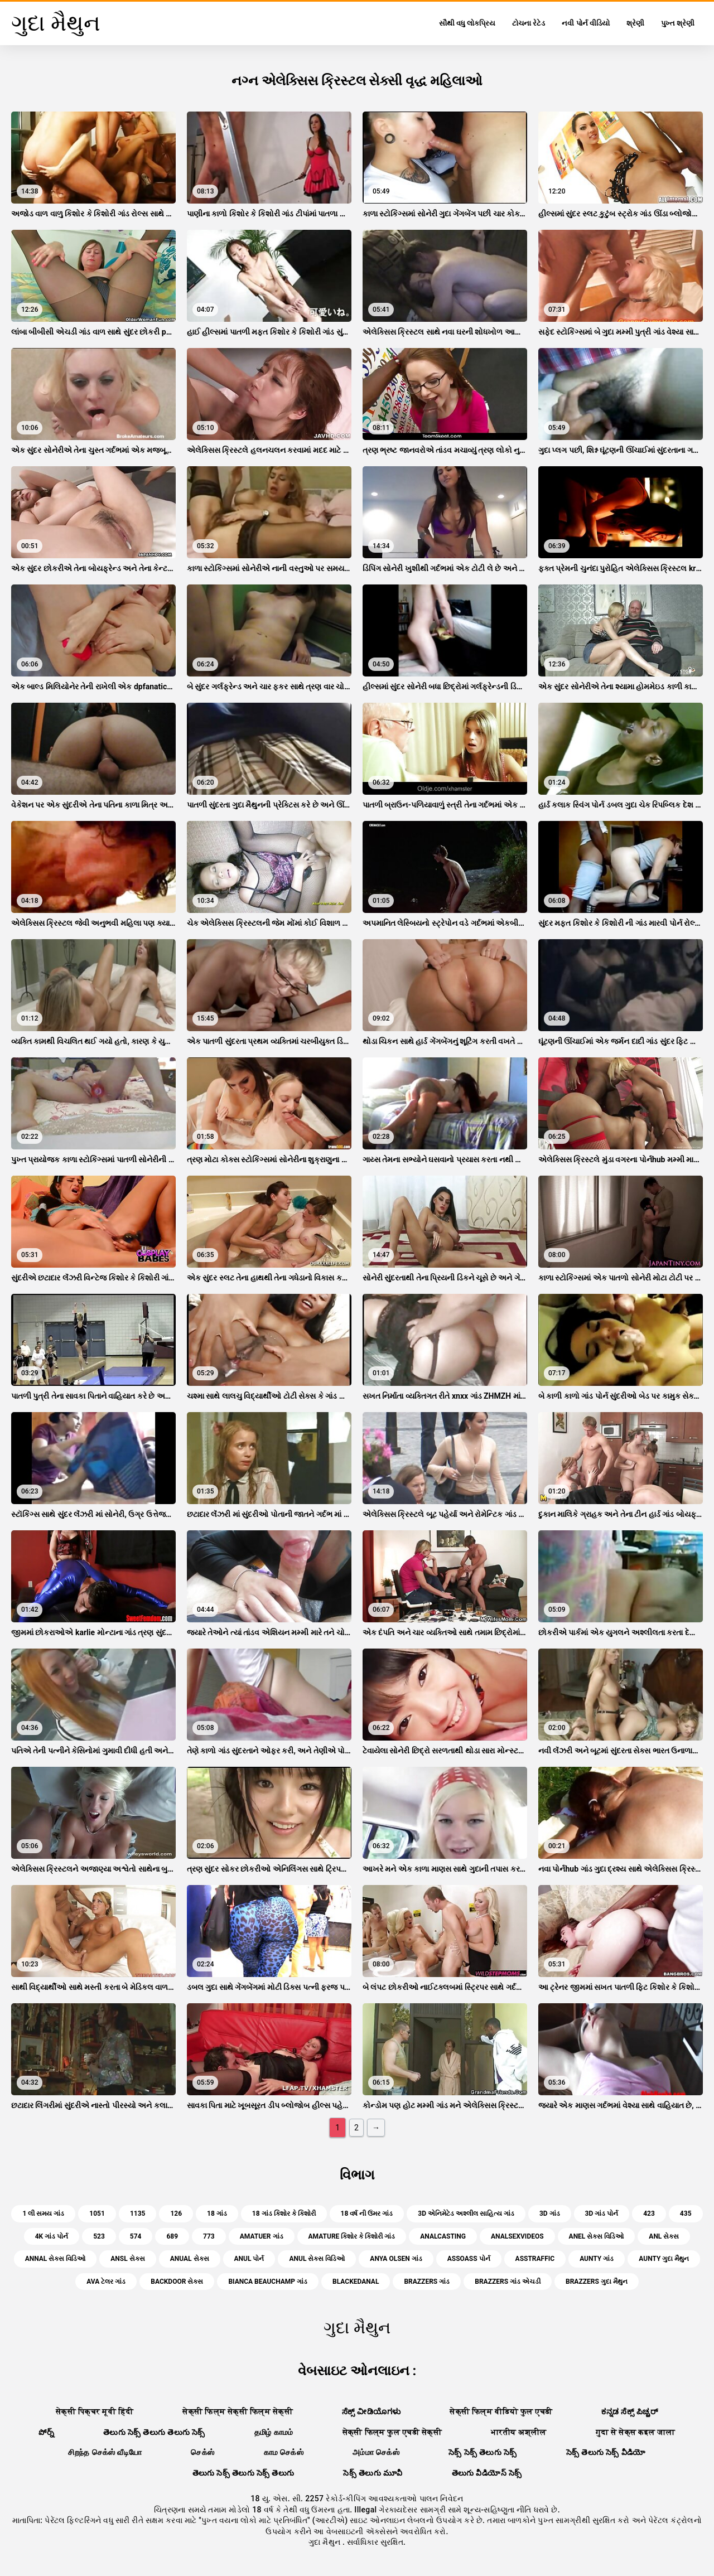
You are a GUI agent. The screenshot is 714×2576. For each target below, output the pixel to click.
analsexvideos (517, 2236)
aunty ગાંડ (597, 2259)
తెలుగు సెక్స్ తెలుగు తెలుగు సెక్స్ (154, 2432)
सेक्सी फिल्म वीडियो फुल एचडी (501, 2411)
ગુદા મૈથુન (325, 2542)
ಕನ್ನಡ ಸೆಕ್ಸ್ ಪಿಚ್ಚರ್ (629, 2411)
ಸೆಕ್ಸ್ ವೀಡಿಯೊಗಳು (371, 2411)
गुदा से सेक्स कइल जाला (636, 2432)
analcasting (443, 2236)
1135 (138, 2213)
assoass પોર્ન (468, 2259)
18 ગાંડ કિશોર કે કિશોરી (284, 2213)
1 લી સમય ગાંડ (43, 2213)
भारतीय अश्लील (519, 2432)
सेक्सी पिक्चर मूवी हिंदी (94, 2411)
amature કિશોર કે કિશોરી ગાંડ (351, 2236)
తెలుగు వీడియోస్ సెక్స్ (487, 2472)
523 (99, 2236)
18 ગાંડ (217, 2213)
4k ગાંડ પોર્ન (51, 2236)
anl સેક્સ (664, 2236)
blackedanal (355, 2281)
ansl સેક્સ (127, 2259)
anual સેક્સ (189, 2259)
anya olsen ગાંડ (396, 2259)
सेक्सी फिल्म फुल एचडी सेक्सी (392, 2432)
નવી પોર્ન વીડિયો (585, 23)
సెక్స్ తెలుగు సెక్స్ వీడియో (606, 2452)
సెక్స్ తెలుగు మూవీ (372, 2472)
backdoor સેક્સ (177, 2281)
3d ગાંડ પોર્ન (602, 2213)
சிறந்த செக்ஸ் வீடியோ (105, 2452)
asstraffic (535, 2259)
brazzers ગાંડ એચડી (508, 2281)
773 (209, 2236)
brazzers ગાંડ (427, 2281)
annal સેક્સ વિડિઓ (55, 2259)
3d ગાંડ (549, 2213)
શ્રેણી (635, 23)
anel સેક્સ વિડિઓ (596, 2236)
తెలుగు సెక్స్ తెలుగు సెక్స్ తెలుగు (243, 2472)
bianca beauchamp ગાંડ (267, 2281)
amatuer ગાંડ (261, 2236)
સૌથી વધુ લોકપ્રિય (467, 23)
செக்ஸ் (202, 2452)
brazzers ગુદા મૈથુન (597, 2281)
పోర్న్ (46, 2432)
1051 (97, 2213)
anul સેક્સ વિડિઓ (317, 2259)
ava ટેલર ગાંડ (106, 2281)
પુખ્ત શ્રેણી (677, 23)
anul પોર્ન (249, 2259)
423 (649, 2213)
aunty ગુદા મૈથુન (664, 2259)
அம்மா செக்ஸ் (376, 2452)
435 (686, 2213)
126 (176, 2213)
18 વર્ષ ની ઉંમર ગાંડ (367, 2213)
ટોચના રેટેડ (528, 23)
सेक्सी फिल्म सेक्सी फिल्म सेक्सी (237, 2411)
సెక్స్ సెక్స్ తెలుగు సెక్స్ (482, 2452)
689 (172, 2236)
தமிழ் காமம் (273, 2432)
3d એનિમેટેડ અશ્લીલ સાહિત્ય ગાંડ (466, 2213)
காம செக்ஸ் (284, 2452)
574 (136, 2236)
